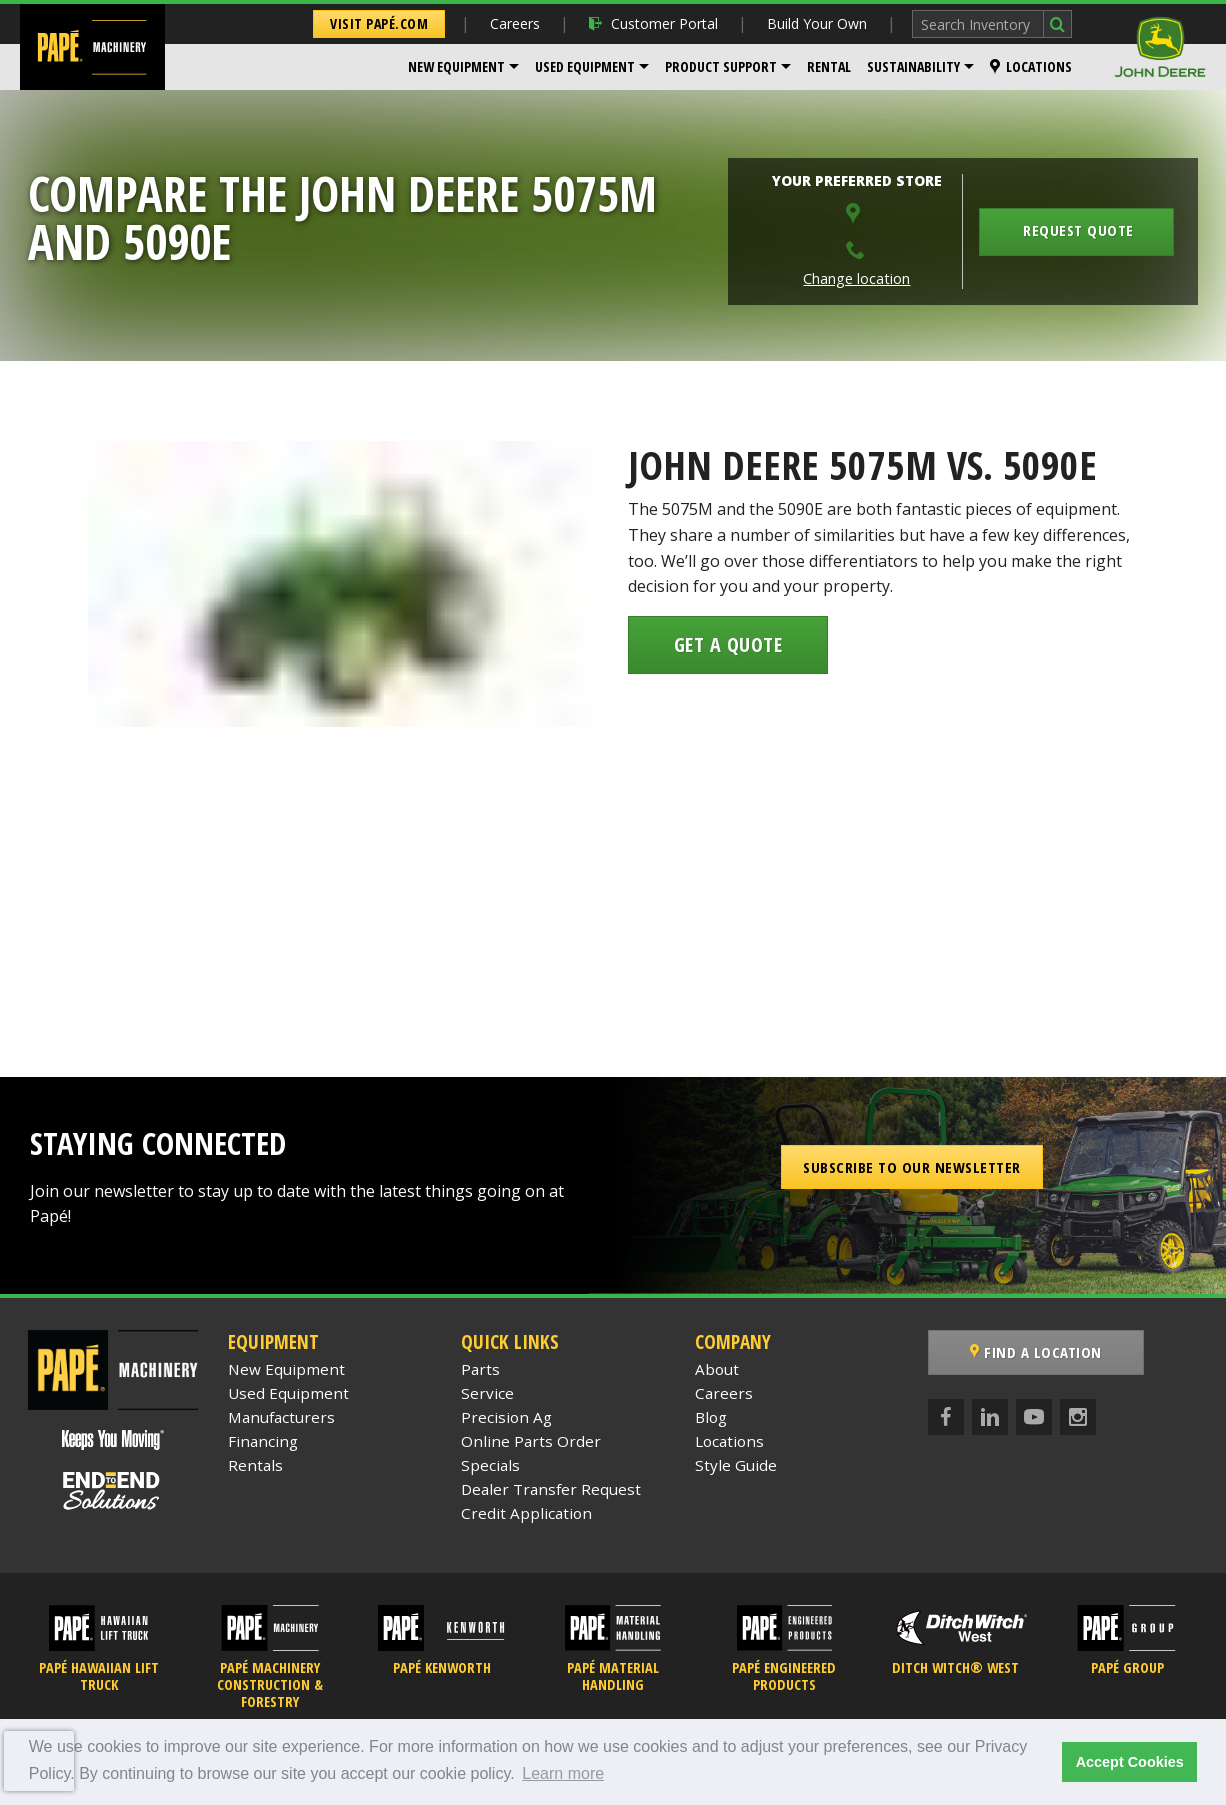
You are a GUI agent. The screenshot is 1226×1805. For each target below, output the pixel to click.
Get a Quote (728, 644)
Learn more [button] (563, 1773)
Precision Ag (506, 1417)
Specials (490, 1465)
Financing (263, 1441)
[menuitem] (463, 67)
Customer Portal (653, 23)
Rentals (255, 1465)
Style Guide (736, 1465)
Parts (480, 1369)
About (717, 1369)
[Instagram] (1078, 1417)
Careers (515, 23)
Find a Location (1036, 1352)
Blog (711, 1417)
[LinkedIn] (990, 1417)
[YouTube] (1034, 1417)
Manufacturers (281, 1417)
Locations (1031, 66)
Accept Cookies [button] (1130, 1762)
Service (487, 1393)
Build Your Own (817, 23)
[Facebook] (946, 1417)
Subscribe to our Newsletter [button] (912, 1167)
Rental (829, 66)
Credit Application (526, 1513)
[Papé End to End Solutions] (113, 1491)
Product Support (721, 66)
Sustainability (913, 66)
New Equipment (456, 66)
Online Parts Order (531, 1441)
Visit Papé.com (379, 23)
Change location (856, 278)
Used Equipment (585, 66)
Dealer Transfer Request (551, 1489)
